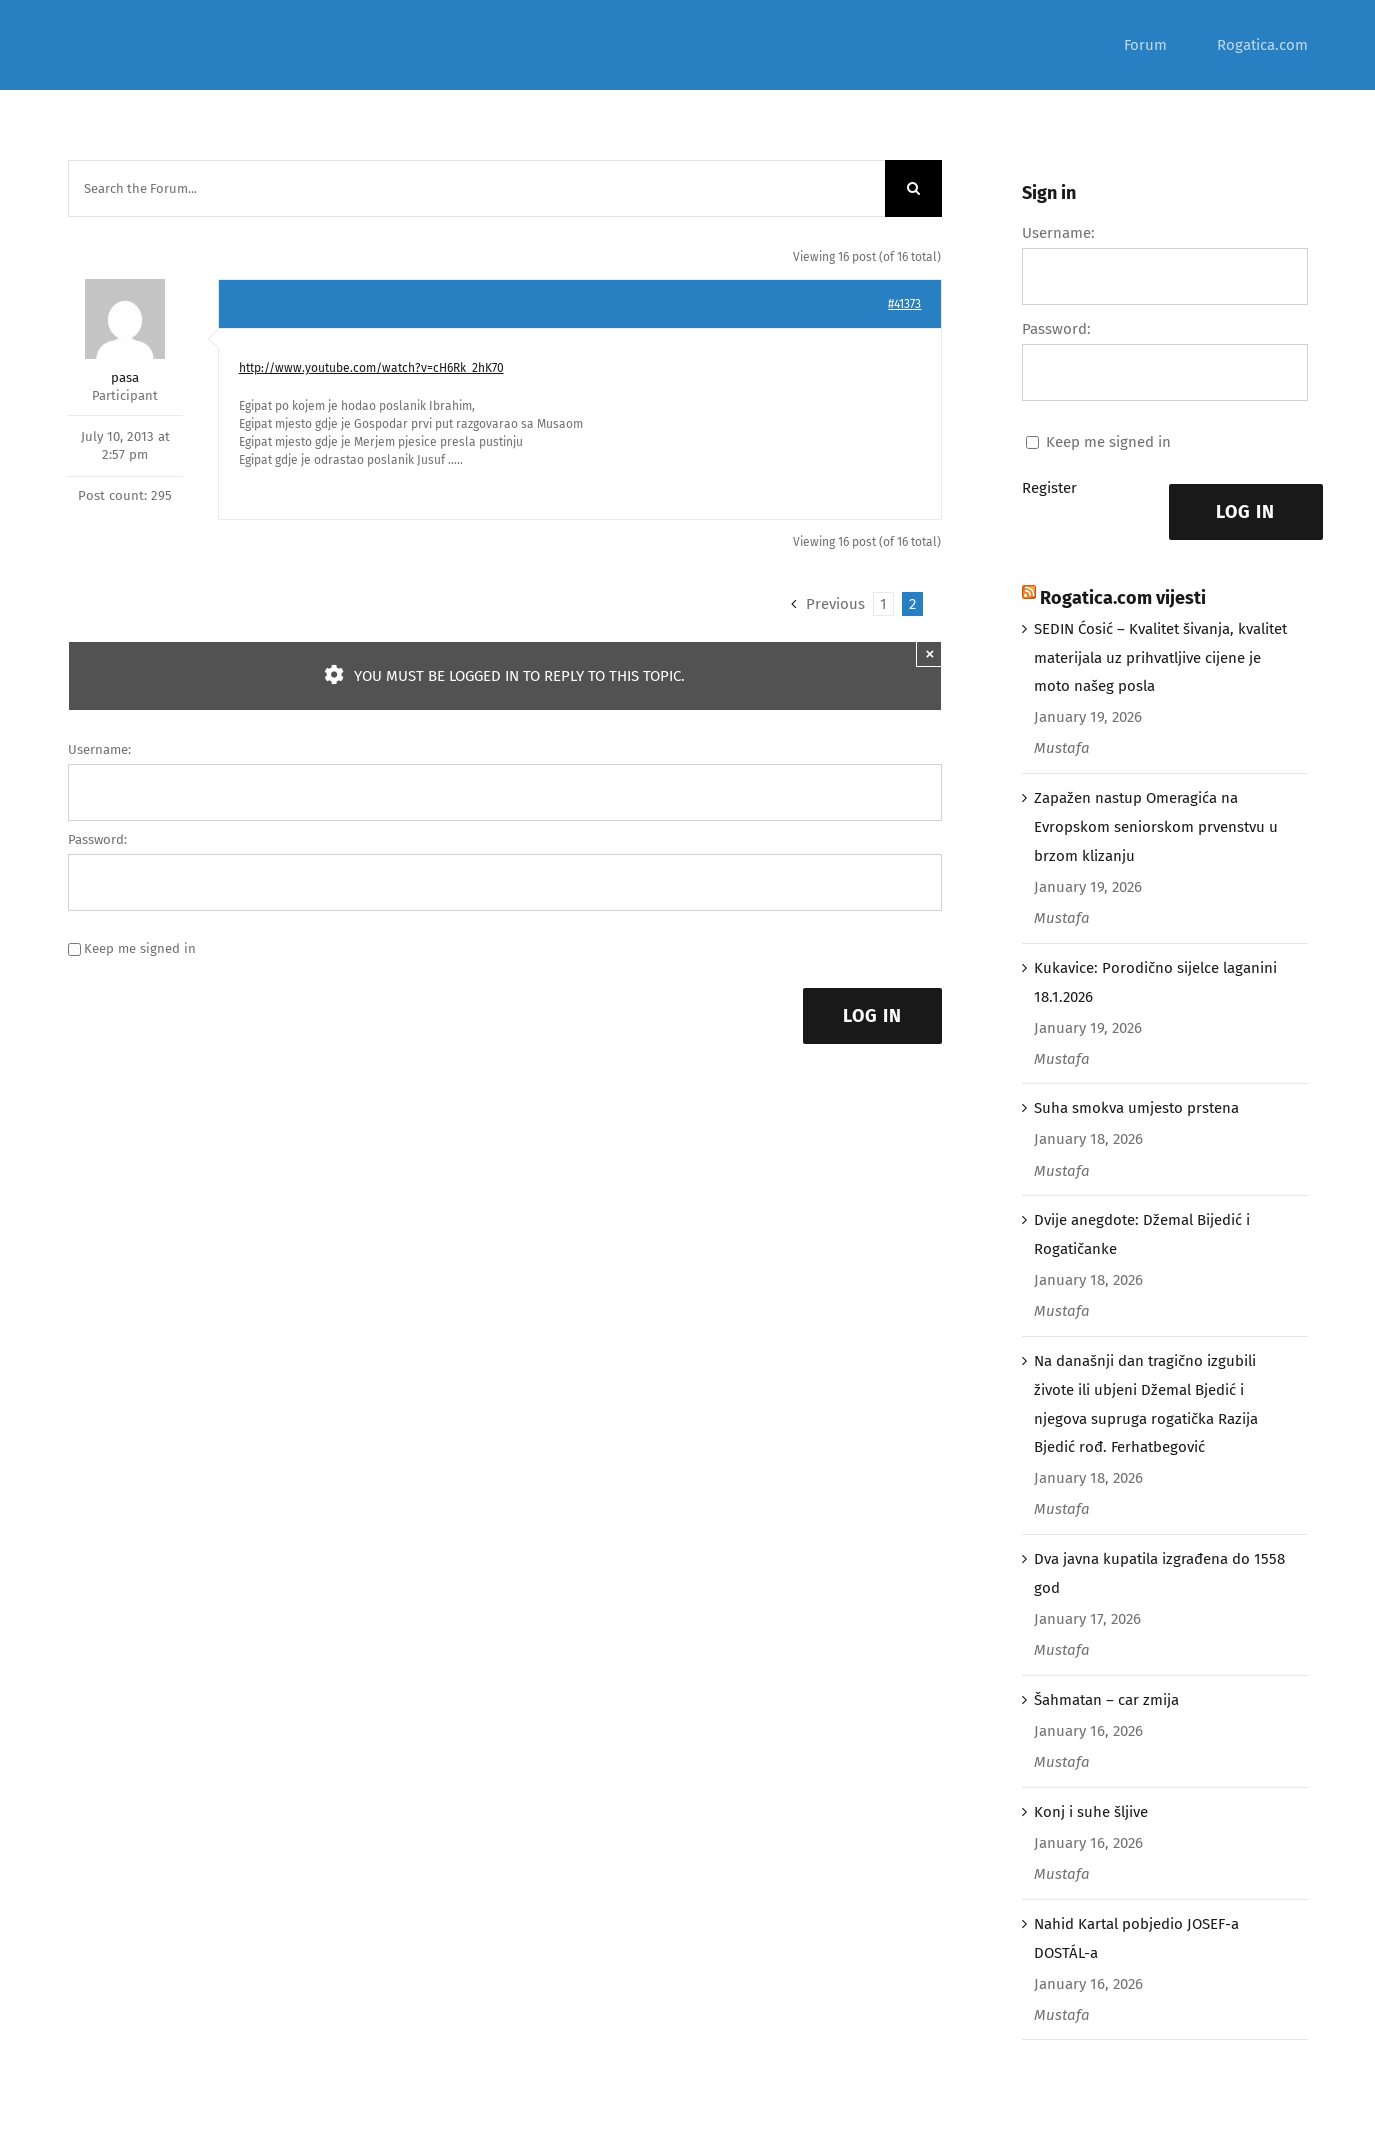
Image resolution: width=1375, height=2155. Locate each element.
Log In (872, 1016)
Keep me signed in (140, 948)
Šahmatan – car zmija (1106, 1700)
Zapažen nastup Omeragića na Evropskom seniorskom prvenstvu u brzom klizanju (1156, 827)
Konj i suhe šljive (1091, 1812)
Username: (99, 749)
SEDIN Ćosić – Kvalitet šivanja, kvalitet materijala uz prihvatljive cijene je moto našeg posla (1160, 658)
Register (1049, 488)
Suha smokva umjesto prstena (1136, 1108)
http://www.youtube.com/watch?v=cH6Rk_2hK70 (371, 368)
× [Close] (929, 653)
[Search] (913, 188)
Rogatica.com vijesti (1123, 598)
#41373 (904, 304)
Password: (97, 839)
